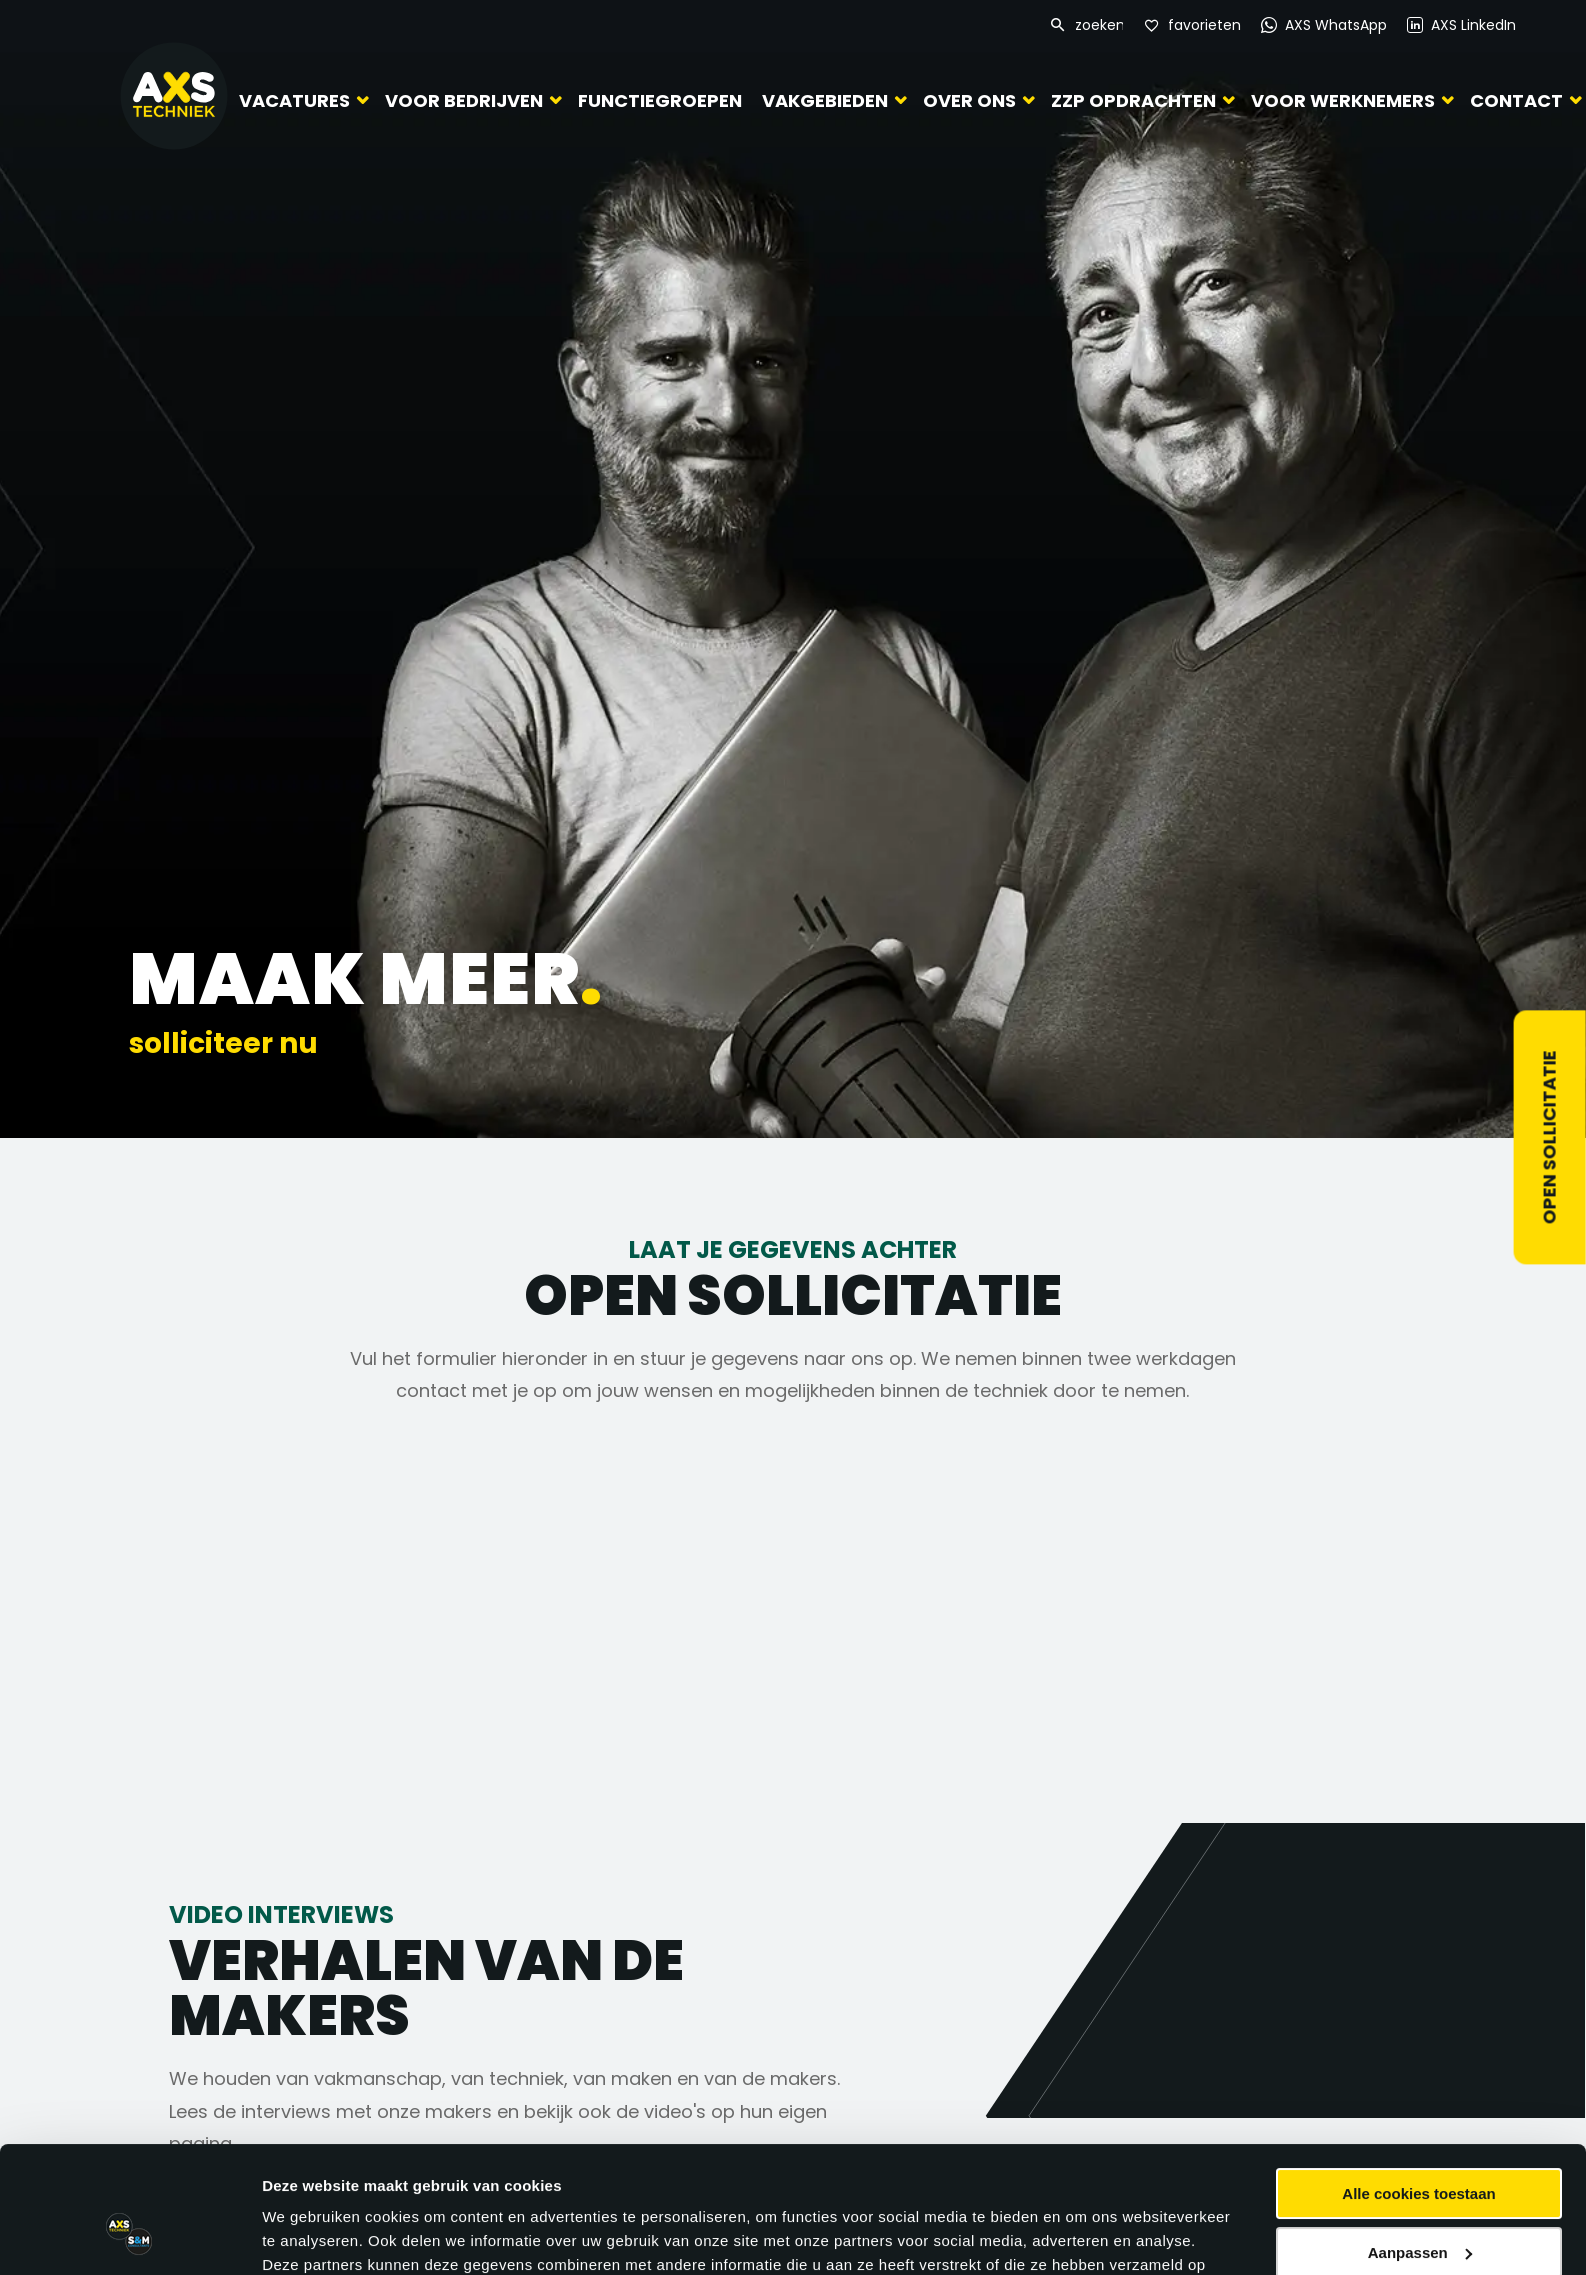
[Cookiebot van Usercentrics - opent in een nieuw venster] (129, 2236)
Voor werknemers (1343, 100)
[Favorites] (1192, 25)
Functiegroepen (660, 100)
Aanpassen (1420, 2143)
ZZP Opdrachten (1133, 100)
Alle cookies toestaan (1418, 2085)
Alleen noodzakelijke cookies (1419, 2202)
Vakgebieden (825, 100)
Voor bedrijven (464, 100)
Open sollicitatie (1549, 1138)
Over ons (969, 100)
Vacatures (294, 100)
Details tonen (309, 2235)
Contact (1516, 100)
